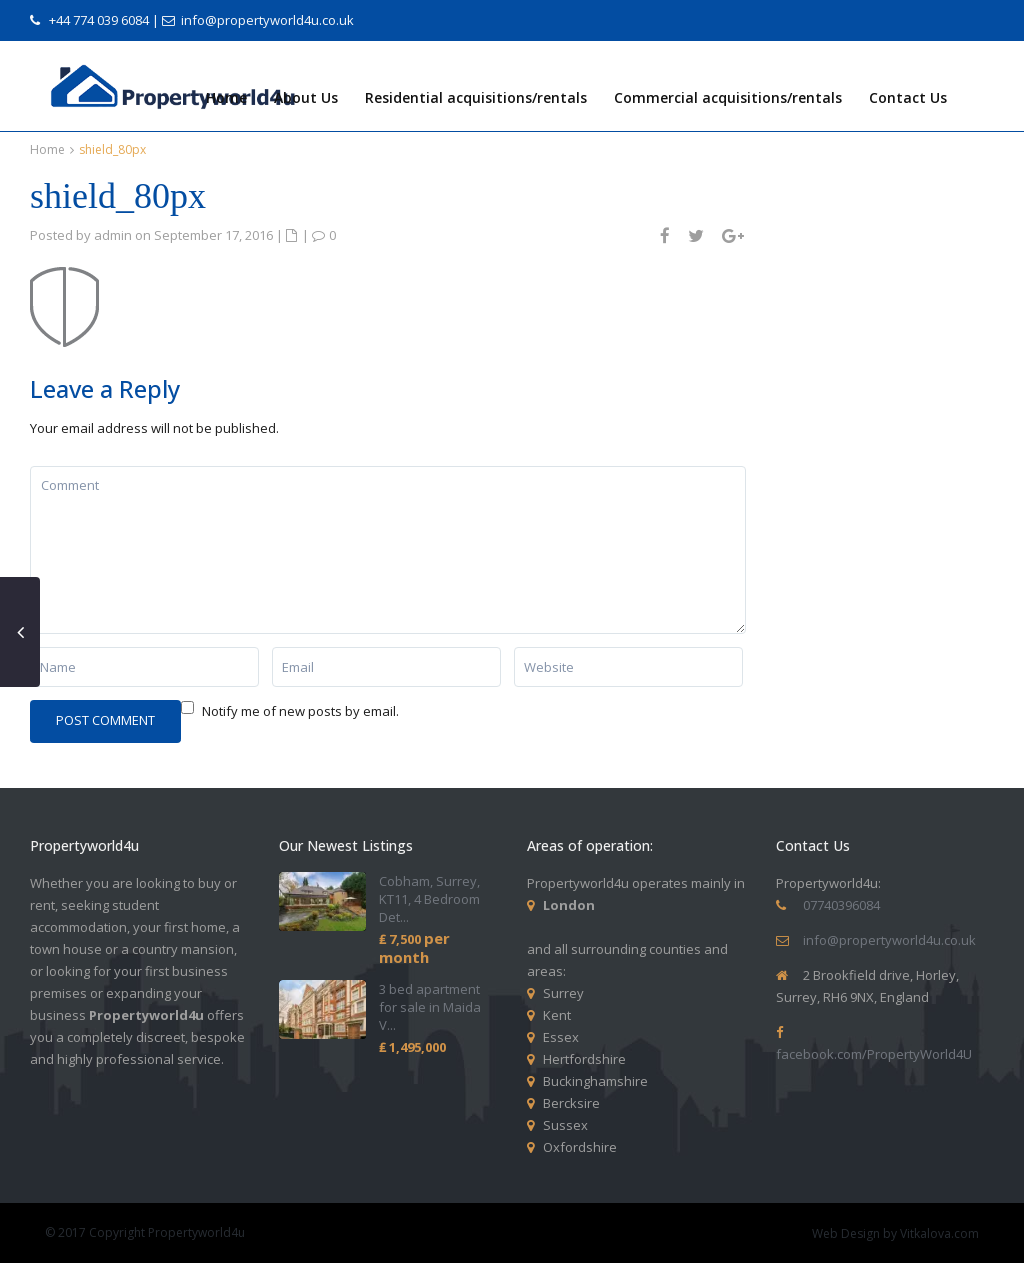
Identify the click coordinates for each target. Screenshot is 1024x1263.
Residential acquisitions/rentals (476, 97)
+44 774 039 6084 (99, 20)
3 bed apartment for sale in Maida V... (430, 1007)
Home (226, 97)
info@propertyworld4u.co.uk (267, 20)
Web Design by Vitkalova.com (895, 1233)
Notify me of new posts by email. (300, 711)
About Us (306, 97)
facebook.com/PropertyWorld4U (874, 1054)
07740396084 (841, 905)
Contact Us (908, 97)
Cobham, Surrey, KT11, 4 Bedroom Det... (429, 899)
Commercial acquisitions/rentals (728, 97)
